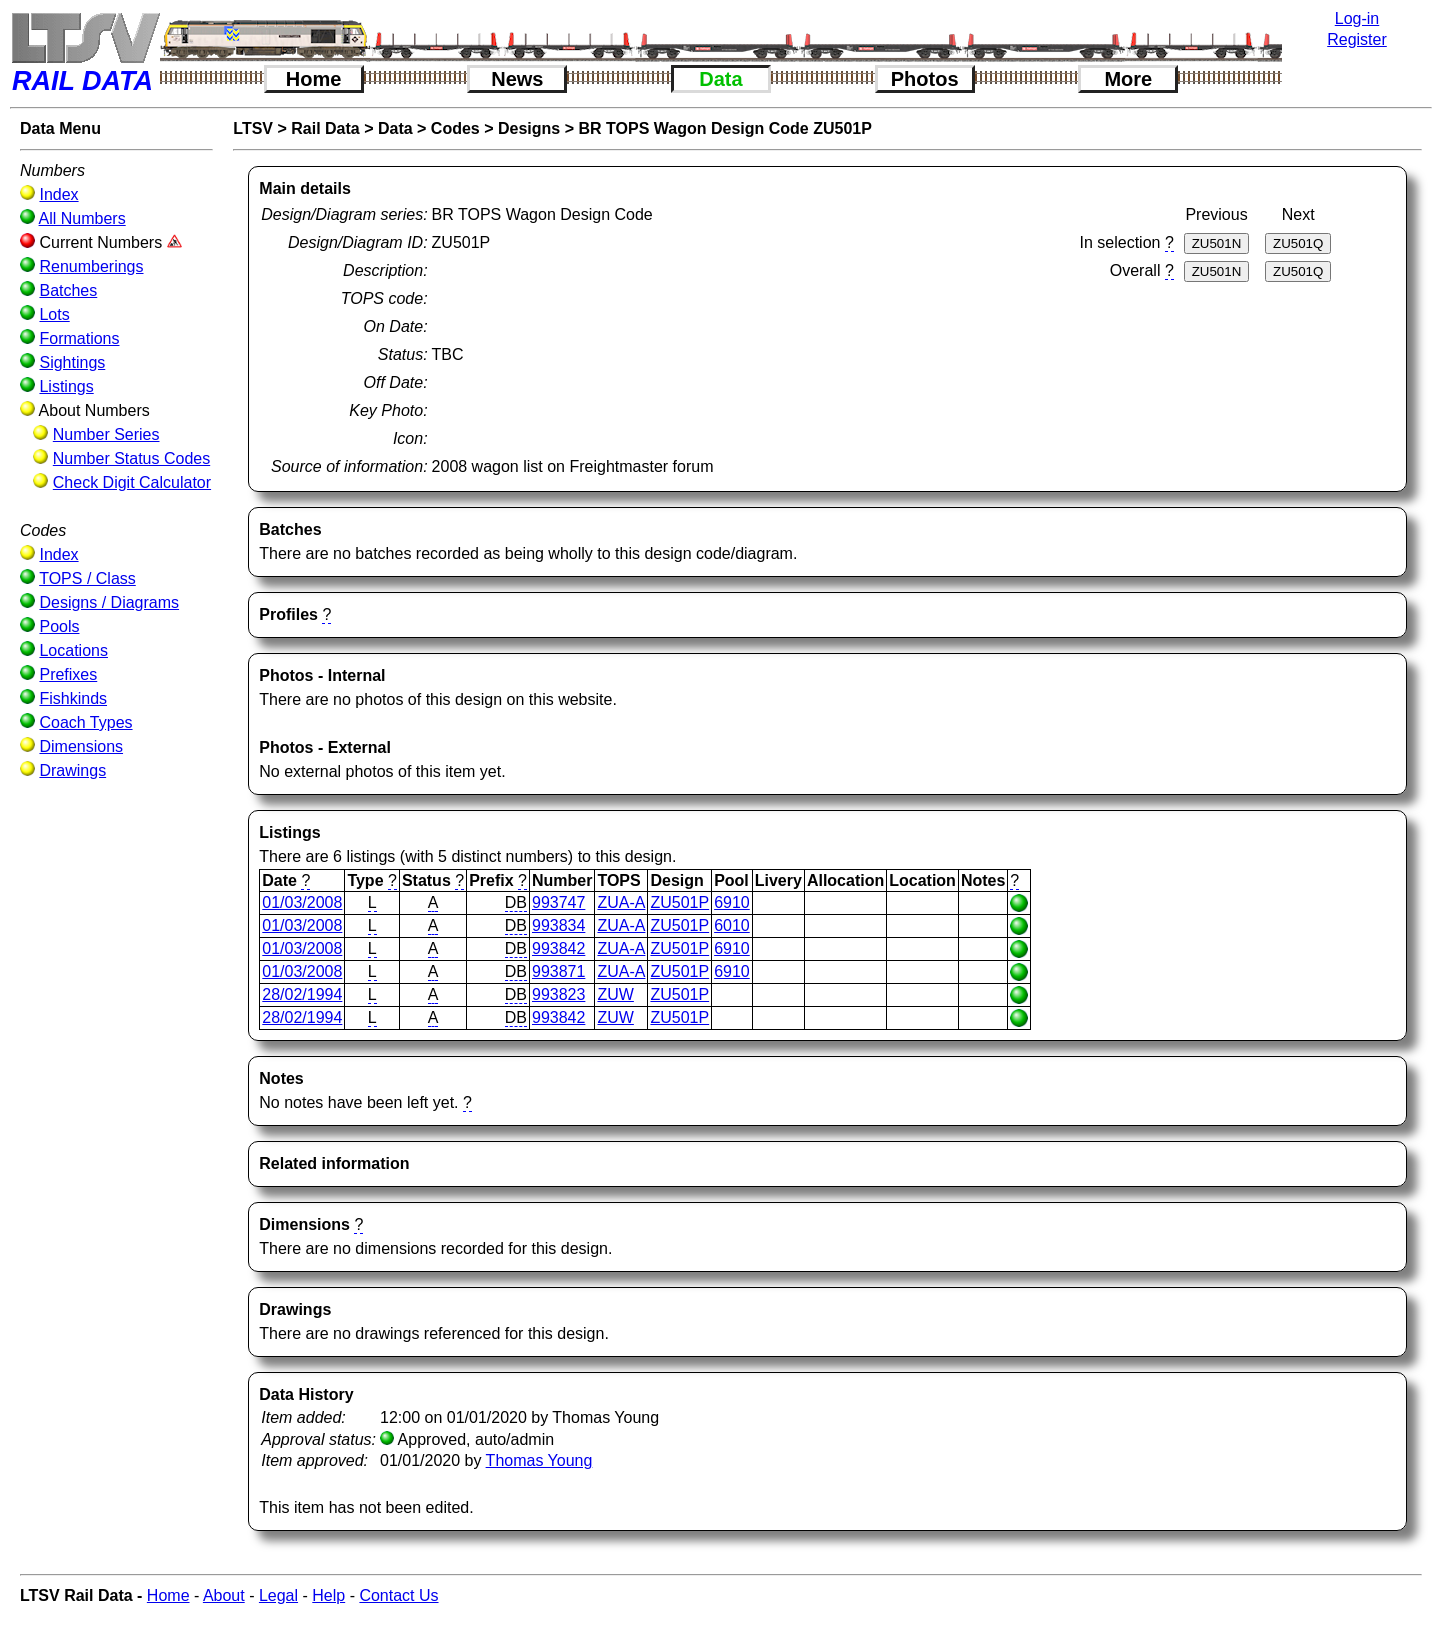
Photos (925, 79)
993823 (558, 994)
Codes (455, 128)
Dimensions (81, 746)
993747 (558, 902)
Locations (73, 650)
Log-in (1357, 18)
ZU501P (679, 902)
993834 (558, 925)
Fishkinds (73, 698)
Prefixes (68, 674)
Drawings (72, 770)
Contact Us (398, 1595)
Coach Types (85, 722)
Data (720, 79)
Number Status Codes (131, 458)
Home (314, 79)
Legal (278, 1595)
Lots (54, 314)
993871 (558, 971)
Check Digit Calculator (132, 482)
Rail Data (325, 128)
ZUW (615, 994)
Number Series (106, 434)
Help (328, 1595)
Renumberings (91, 266)
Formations (79, 338)
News (517, 79)
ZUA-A (621, 902)
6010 (732, 925)
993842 (558, 948)
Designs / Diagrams (109, 602)
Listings (66, 386)
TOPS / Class (87, 578)
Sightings (72, 362)
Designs (529, 128)
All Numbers (82, 218)
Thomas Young (539, 1460)
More (1128, 79)
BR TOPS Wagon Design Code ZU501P (724, 128)
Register (1357, 39)
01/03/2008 (302, 902)
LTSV (253, 128)
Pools (59, 626)
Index (58, 194)
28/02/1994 (302, 994)
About (224, 1595)
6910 (732, 902)
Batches (68, 290)
